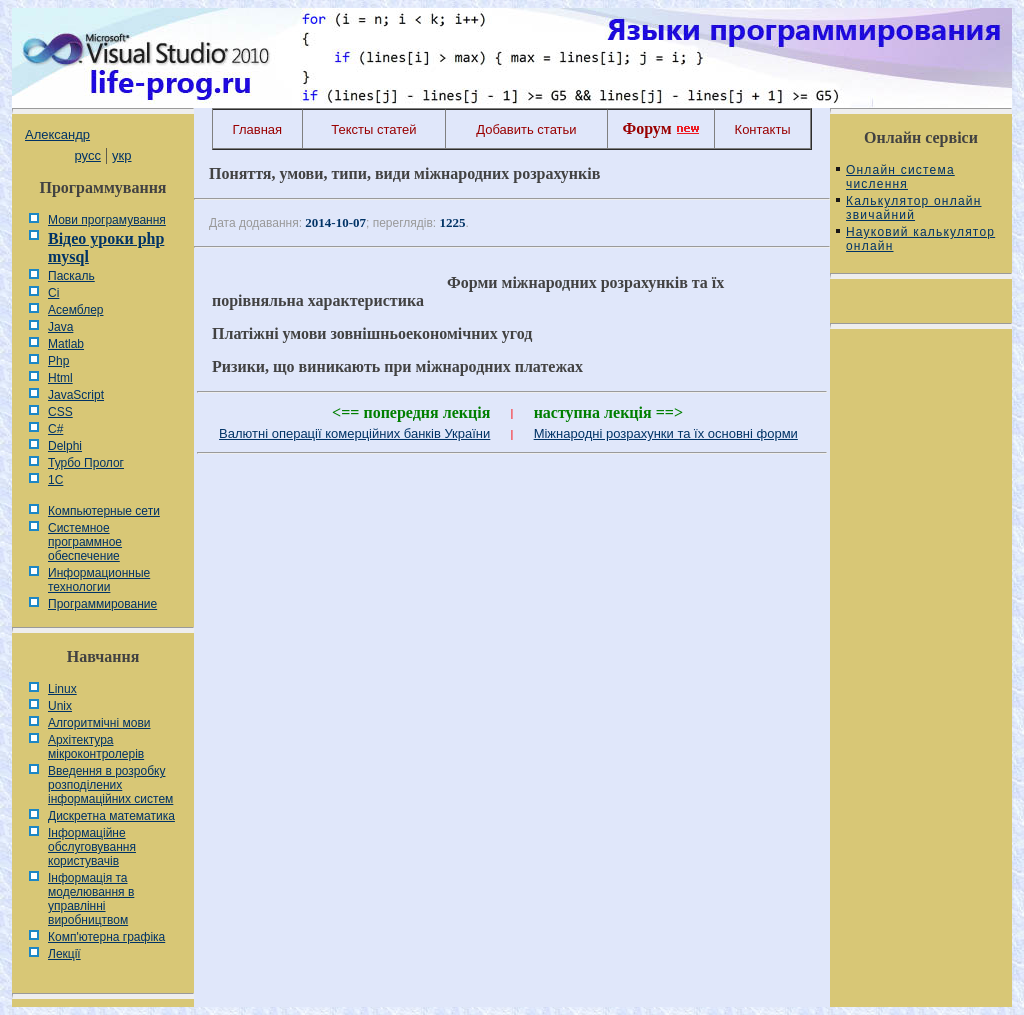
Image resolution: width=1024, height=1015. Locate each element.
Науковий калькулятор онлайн (920, 239)
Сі (53, 293)
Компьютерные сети (104, 511)
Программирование (102, 604)
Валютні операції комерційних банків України (354, 433)
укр (121, 155)
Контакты (763, 129)
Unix (60, 706)
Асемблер (75, 310)
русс (87, 155)
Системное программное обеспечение (85, 542)
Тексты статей (373, 129)
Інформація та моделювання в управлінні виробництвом (91, 899)
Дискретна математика (111, 816)
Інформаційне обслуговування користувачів (92, 847)
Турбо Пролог (86, 463)
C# (55, 429)
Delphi (65, 446)
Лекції (64, 954)
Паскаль (71, 276)
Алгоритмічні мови (99, 723)
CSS (60, 412)
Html (60, 378)
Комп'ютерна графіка (106, 937)
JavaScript (76, 395)
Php (58, 361)
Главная (257, 129)
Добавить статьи (526, 129)
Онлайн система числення (900, 177)
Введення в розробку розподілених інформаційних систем (110, 785)
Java (60, 327)
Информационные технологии (99, 580)
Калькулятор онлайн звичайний (914, 208)
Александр (57, 134)
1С (55, 480)
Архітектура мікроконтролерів (96, 747)
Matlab (66, 344)
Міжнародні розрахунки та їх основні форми (666, 433)
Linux (62, 689)
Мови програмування (107, 220)
